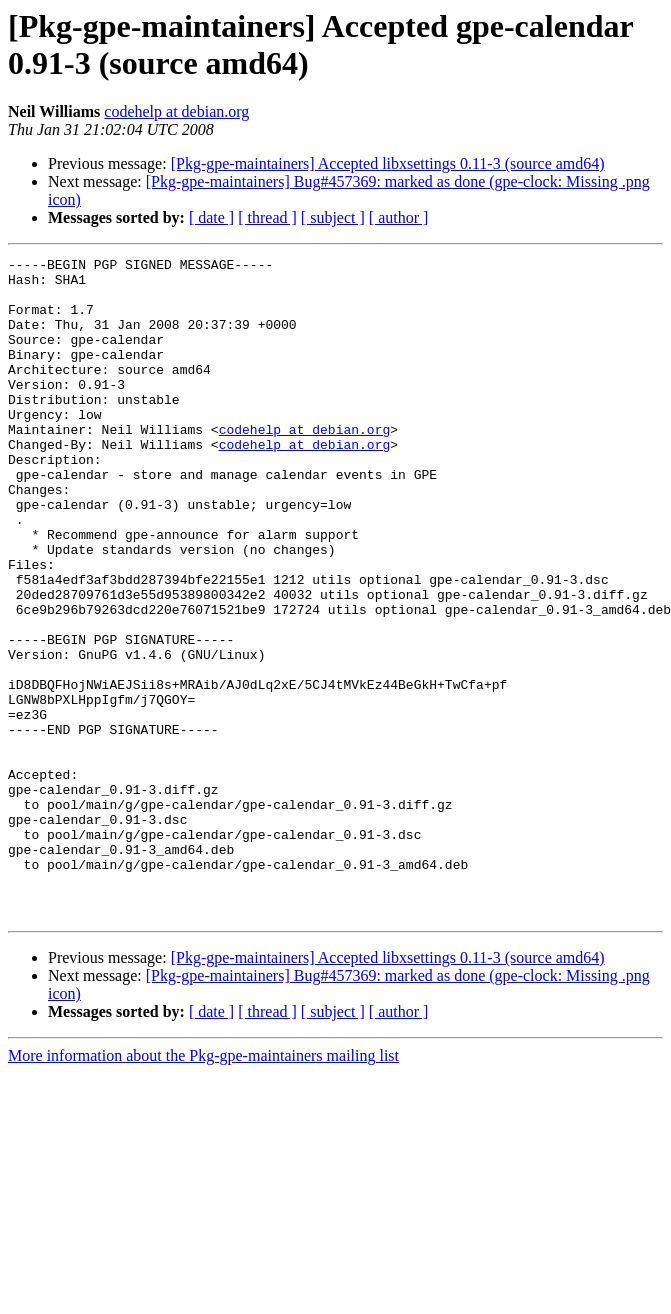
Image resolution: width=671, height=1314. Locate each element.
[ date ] (211, 217)
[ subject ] (333, 217)
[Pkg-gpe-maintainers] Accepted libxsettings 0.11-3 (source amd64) (388, 163)
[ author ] (399, 217)
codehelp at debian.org (176, 111)
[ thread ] (267, 217)
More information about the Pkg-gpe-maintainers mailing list (203, 1187)
